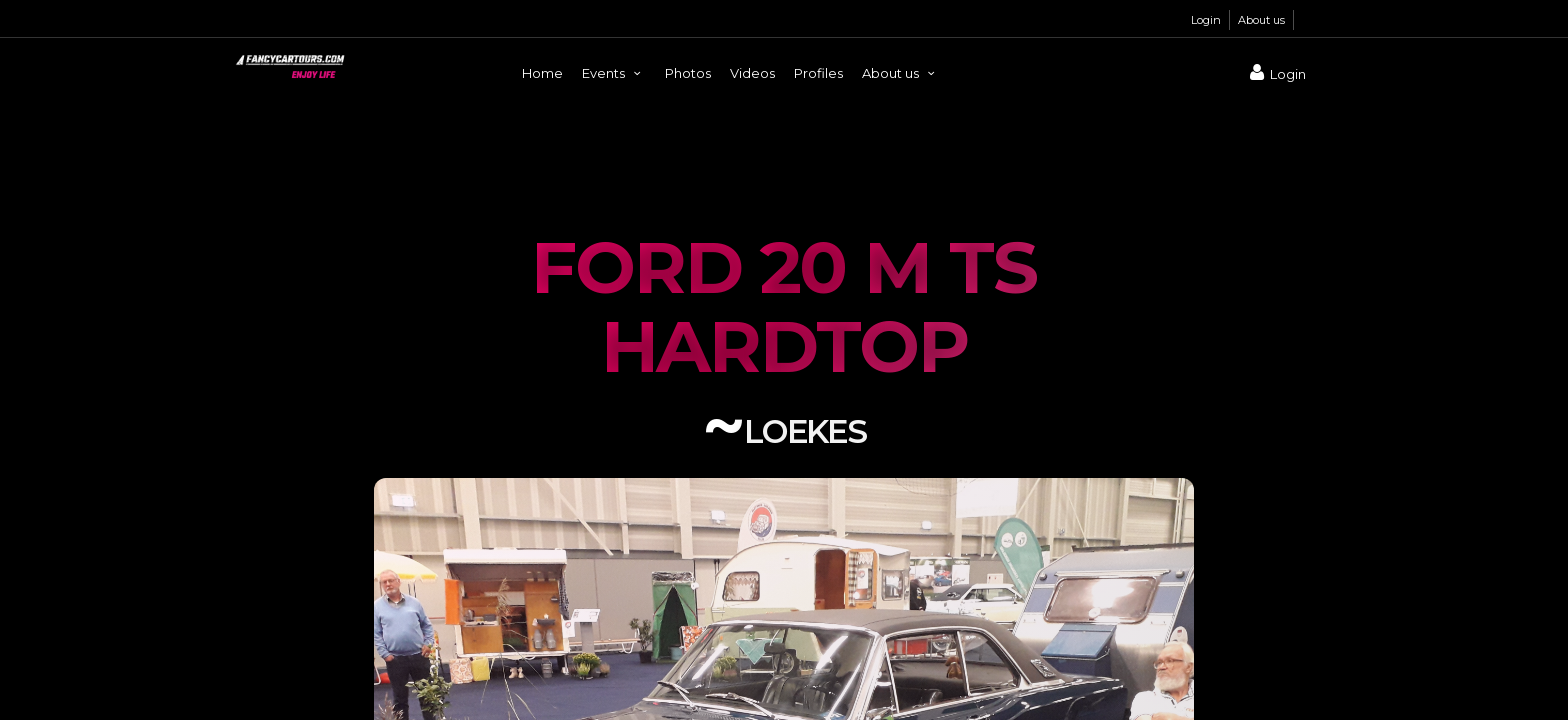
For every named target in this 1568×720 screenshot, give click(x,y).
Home (542, 73)
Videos (752, 73)
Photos (688, 73)
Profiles (818, 73)
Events (614, 73)
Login (1206, 20)
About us (1261, 20)
